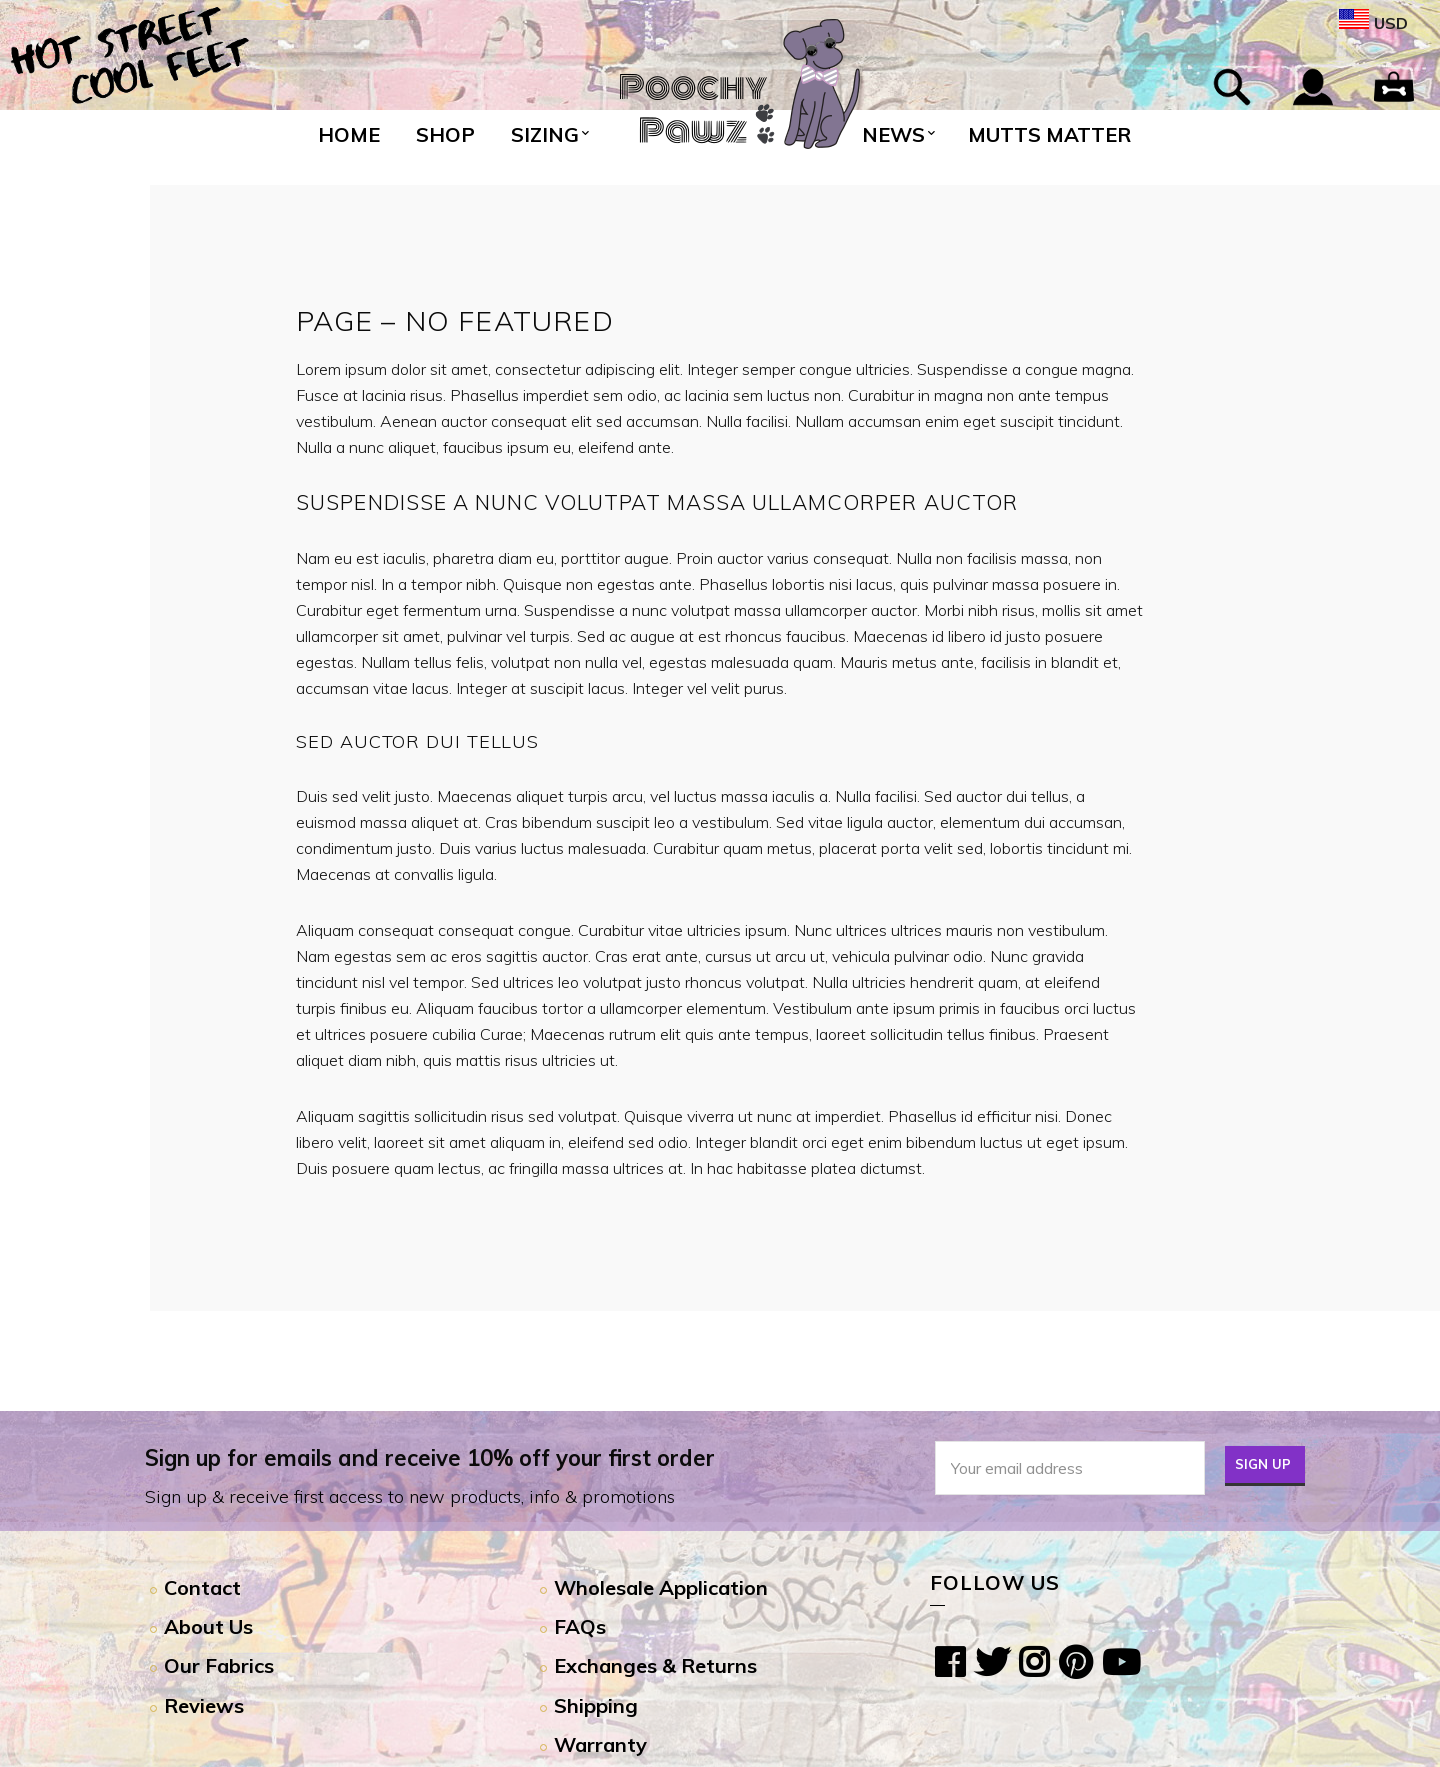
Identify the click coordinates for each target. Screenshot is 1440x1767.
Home (349, 134)
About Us (208, 1626)
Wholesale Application (661, 1587)
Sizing (545, 134)
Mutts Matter (1049, 134)
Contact (202, 1587)
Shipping (596, 1705)
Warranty (600, 1744)
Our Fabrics (219, 1665)
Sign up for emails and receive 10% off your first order (430, 1458)
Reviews (204, 1705)
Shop (445, 134)
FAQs (580, 1626)
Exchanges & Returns (655, 1665)
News (893, 134)
